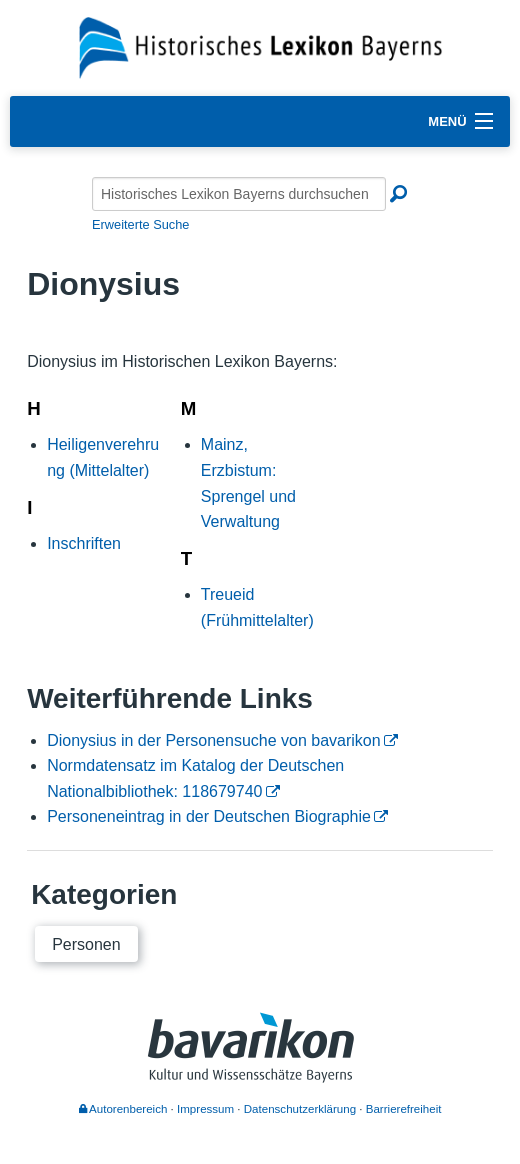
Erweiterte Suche (140, 224)
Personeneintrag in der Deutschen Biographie (209, 816)
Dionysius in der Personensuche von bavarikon (214, 740)
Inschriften (84, 543)
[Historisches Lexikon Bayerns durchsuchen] (239, 194)
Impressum (205, 1109)
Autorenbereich (123, 1109)
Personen (86, 944)
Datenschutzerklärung (300, 1109)
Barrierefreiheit (404, 1109)
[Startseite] (260, 46)
